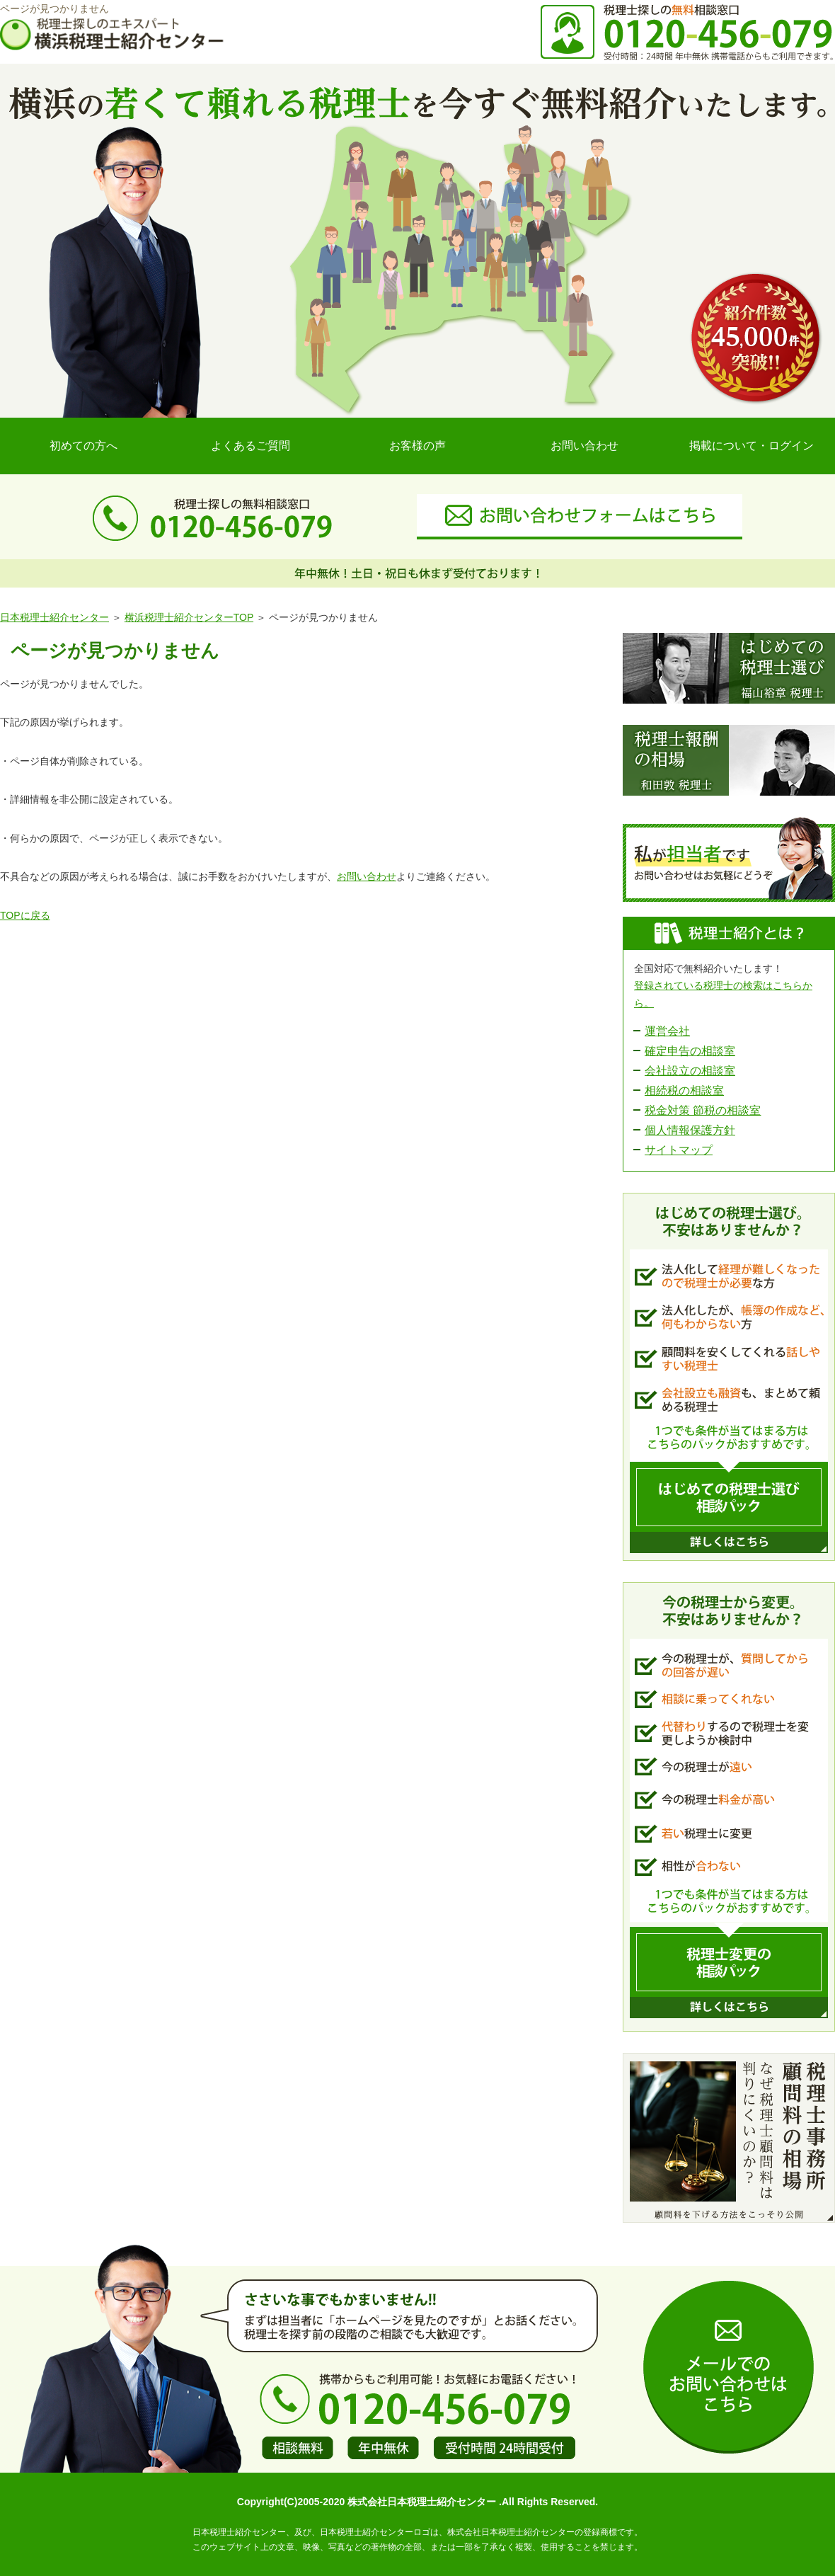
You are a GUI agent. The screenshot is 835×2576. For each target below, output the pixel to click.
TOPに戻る (25, 915)
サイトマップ (679, 1150)
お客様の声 (417, 446)
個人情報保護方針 (690, 1130)
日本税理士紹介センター (54, 617)
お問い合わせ (584, 446)
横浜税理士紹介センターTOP (189, 617)
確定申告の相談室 (690, 1051)
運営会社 (667, 1031)
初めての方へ (83, 446)
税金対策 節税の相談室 (703, 1110)
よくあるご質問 (250, 446)
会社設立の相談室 (690, 1071)
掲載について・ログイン (751, 446)
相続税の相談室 (684, 1090)
